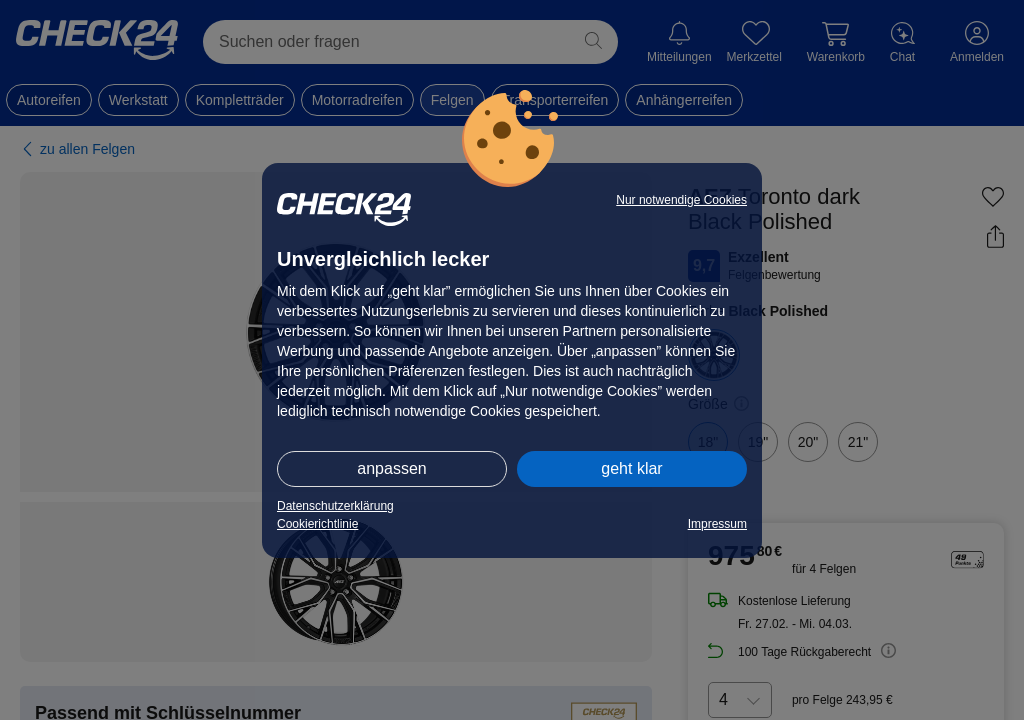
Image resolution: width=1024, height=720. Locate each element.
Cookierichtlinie (317, 524)
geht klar (631, 468)
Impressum (717, 524)
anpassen (391, 468)
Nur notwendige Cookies (681, 200)
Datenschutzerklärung (335, 506)
